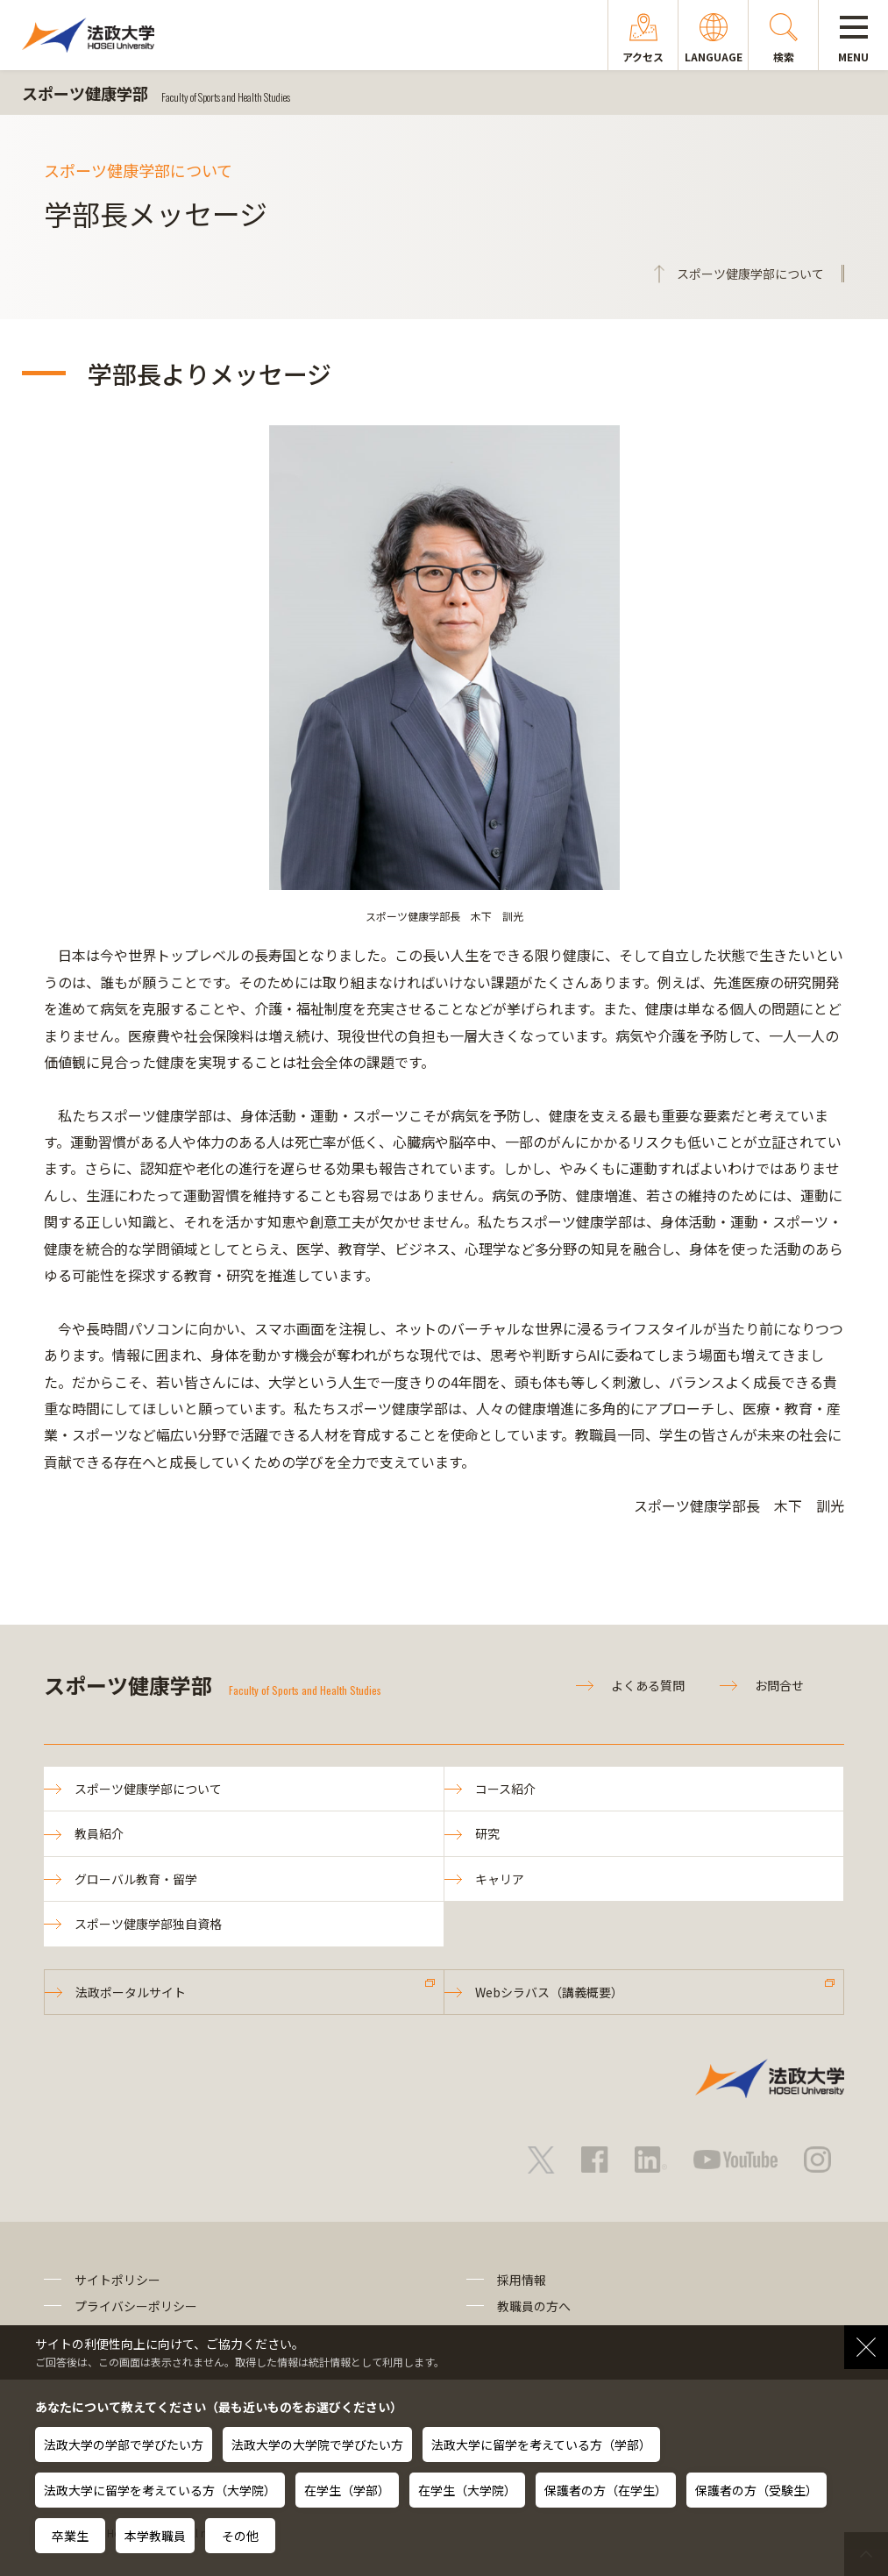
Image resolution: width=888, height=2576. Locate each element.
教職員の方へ (534, 2306)
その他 (240, 2535)
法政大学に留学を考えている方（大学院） (160, 2490)
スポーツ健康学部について (148, 1788)
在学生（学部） (347, 2490)
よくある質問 (648, 1685)
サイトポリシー (117, 2279)
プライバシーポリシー (136, 2306)
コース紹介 (505, 1788)
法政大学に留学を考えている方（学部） (541, 2444)
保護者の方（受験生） (756, 2490)
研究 (487, 1833)
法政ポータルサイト (130, 1992)
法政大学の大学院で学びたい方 (317, 2444)
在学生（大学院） (467, 2490)
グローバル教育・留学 (136, 1879)
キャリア (499, 1879)
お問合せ (779, 1685)
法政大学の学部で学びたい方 (123, 2444)
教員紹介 (99, 1833)
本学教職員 (155, 2535)
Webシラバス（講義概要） (549, 1992)
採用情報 (521, 2279)
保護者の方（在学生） (605, 2490)
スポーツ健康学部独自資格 (148, 1923)
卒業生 (70, 2535)
